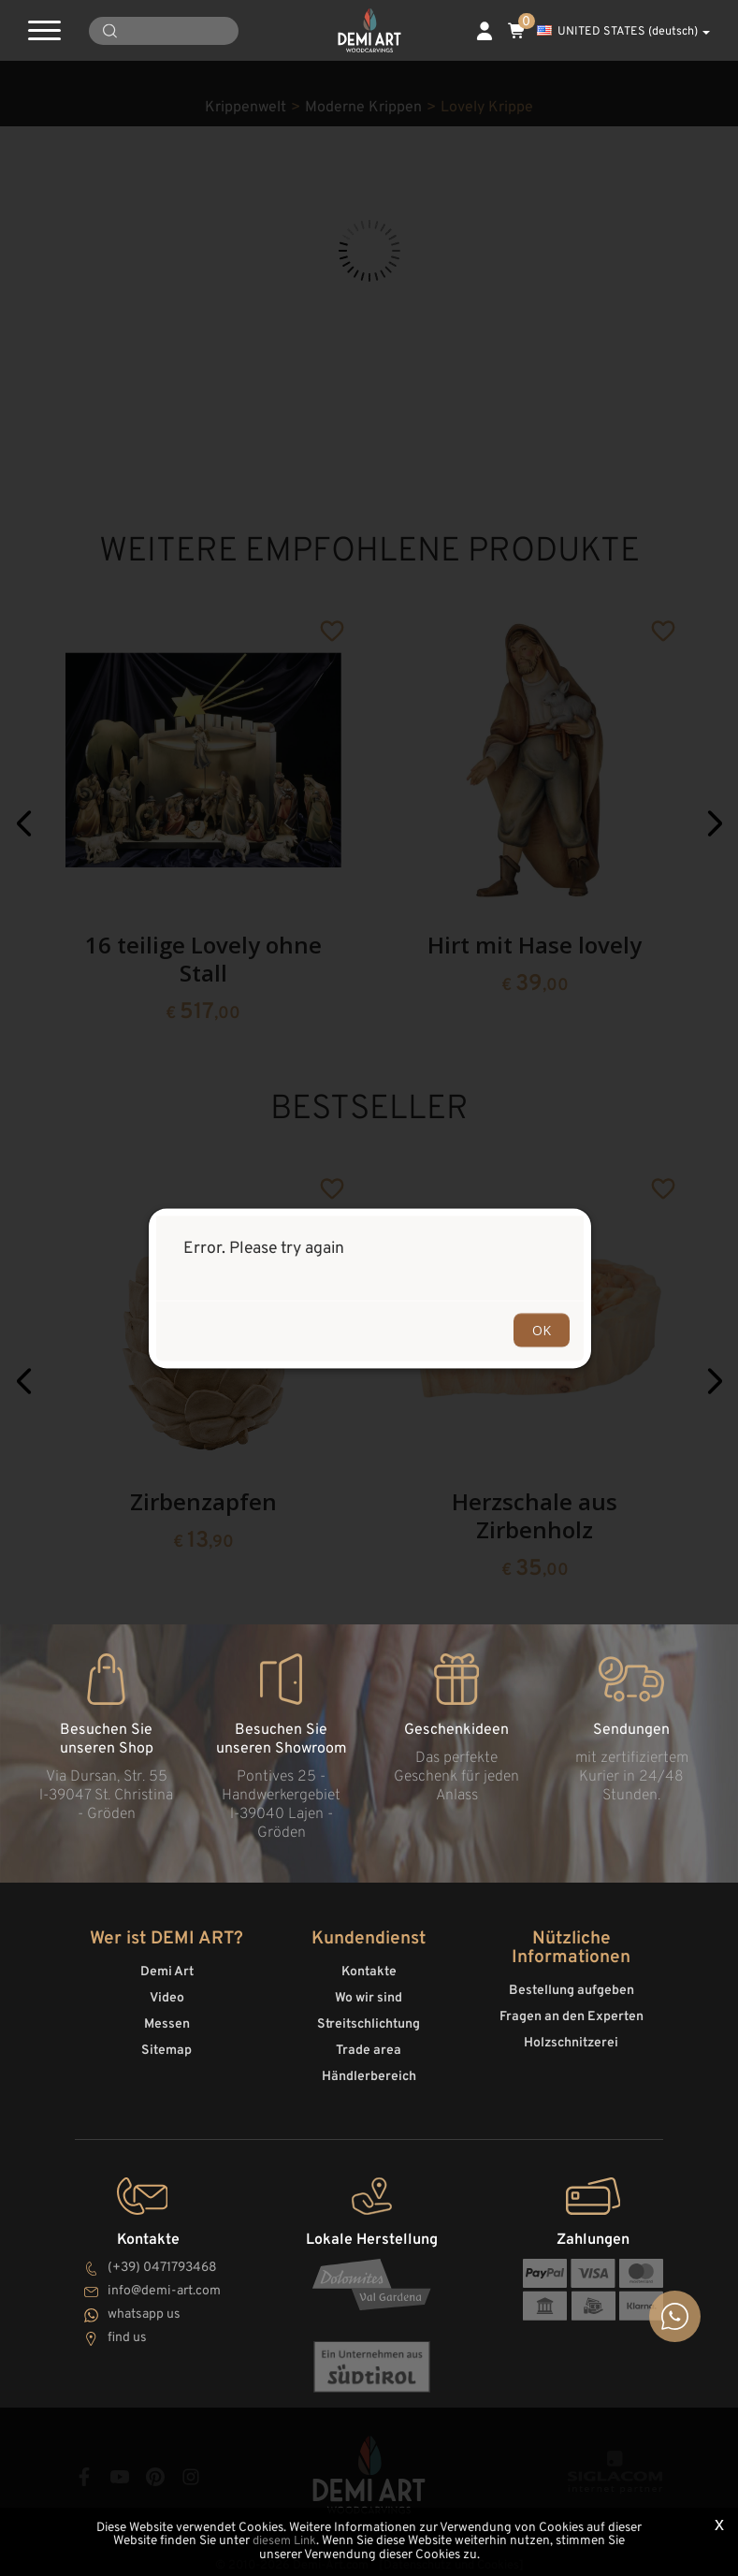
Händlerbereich (369, 2073)
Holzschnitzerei (571, 2039)
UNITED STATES (623, 31)
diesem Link (284, 2542)
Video (167, 1994)
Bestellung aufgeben (571, 1987)
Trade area (368, 2047)
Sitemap (166, 2047)
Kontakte (369, 1968)
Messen (167, 2021)
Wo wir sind (368, 1994)
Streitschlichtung (368, 2021)
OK (541, 1329)
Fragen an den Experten (571, 2013)
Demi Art (167, 1968)
